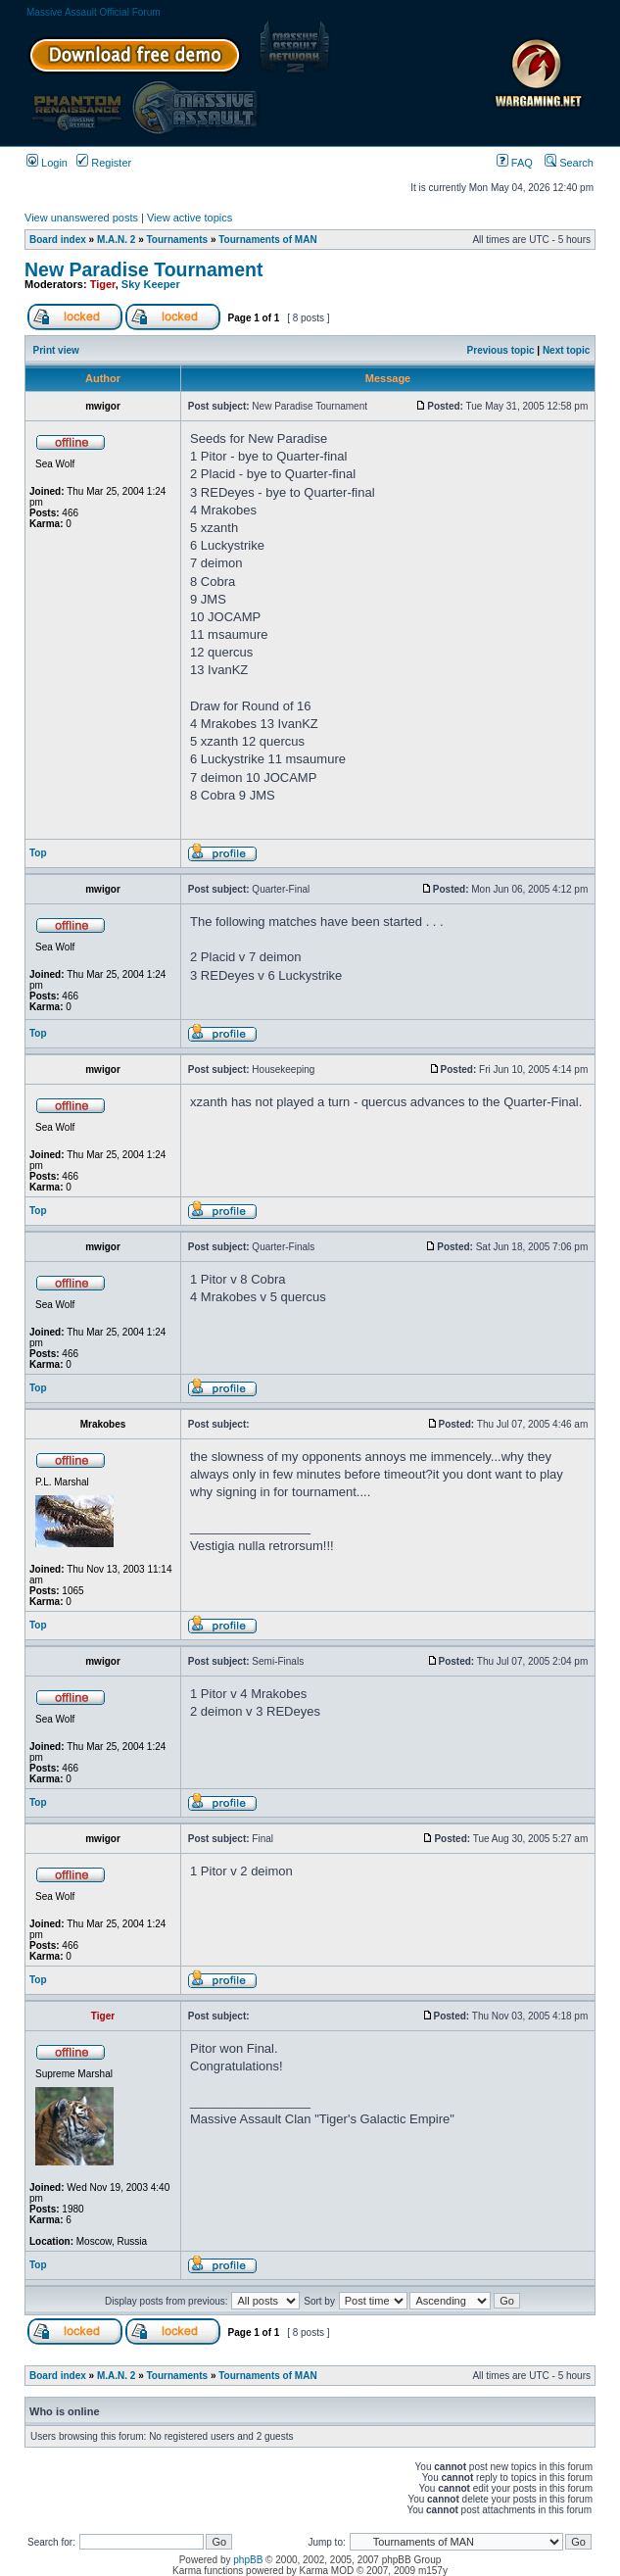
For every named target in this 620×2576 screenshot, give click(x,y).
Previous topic (501, 350)
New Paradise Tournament (143, 269)
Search (569, 163)
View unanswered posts (81, 217)
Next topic (566, 350)
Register (103, 163)
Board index (57, 239)
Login (47, 163)
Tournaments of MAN (267, 239)
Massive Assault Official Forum (93, 12)
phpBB (247, 2559)
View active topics (189, 217)
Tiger (103, 284)
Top (38, 853)
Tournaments (178, 239)
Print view (56, 350)
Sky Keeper (150, 284)
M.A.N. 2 (116, 239)
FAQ (515, 163)
